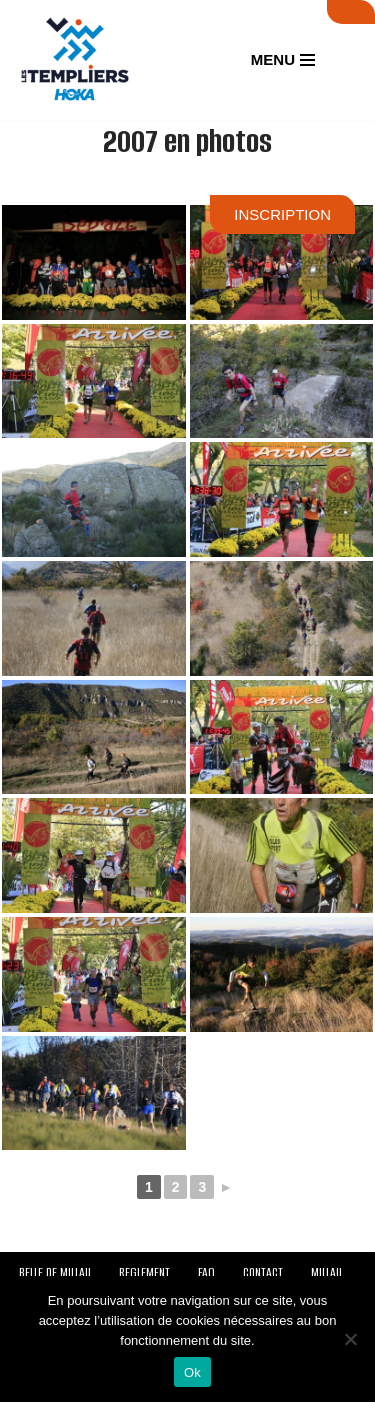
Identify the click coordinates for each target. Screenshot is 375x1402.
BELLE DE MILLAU (55, 1272)
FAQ (206, 1272)
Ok (192, 1372)
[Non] (350, 1339)
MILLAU (326, 1272)
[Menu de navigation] (283, 59)
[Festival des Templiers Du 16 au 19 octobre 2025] (75, 60)
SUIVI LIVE (351, 12)
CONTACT (263, 1272)
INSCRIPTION (282, 214)
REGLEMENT (144, 1272)
